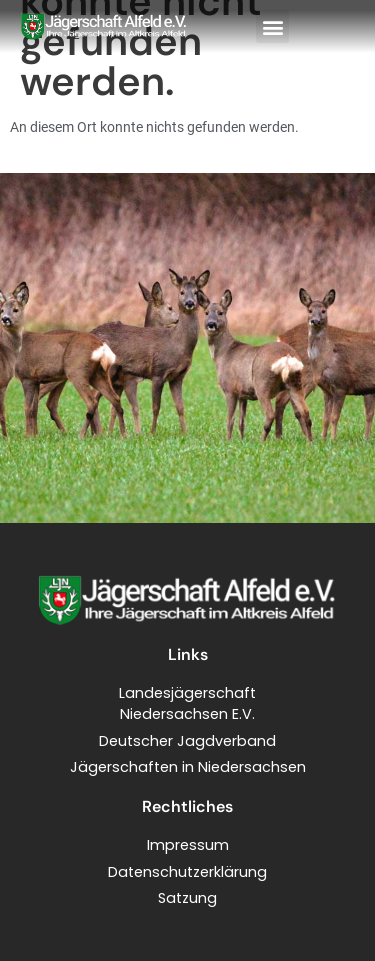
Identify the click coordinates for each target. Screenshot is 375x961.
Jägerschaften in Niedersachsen (188, 767)
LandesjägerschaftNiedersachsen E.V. (187, 704)
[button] (272, 26)
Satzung (187, 898)
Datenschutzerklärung (187, 872)
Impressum (188, 845)
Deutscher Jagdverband (187, 741)
